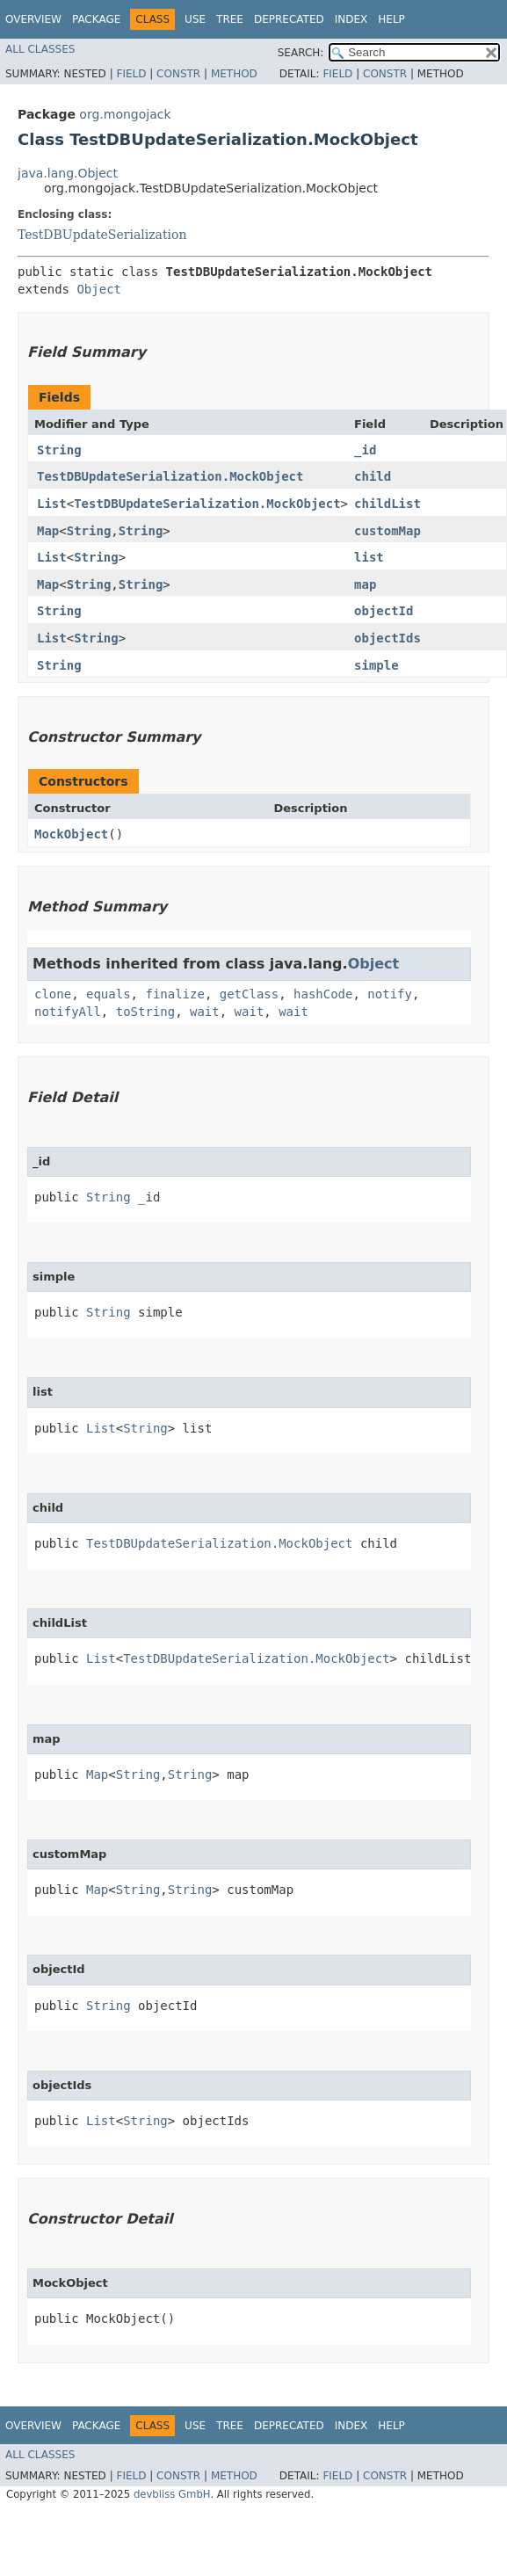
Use (195, 19)
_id (365, 450)
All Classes (40, 49)
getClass (249, 994)
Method (234, 74)
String (59, 450)
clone (52, 994)
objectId (383, 611)
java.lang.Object (68, 173)
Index (351, 19)
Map (48, 531)
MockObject (71, 834)
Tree (229, 19)
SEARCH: (301, 53)
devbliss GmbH (172, 2494)
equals (108, 994)
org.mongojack (124, 114)
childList (387, 504)
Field (131, 74)
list (369, 557)
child (372, 476)
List (52, 504)
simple (376, 665)
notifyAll (67, 1012)
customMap (387, 531)
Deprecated (289, 19)
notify (389, 994)
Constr (178, 74)
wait (205, 1012)
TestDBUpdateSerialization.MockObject (170, 476)
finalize (174, 994)
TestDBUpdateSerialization (102, 235)
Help (391, 19)
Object (98, 289)
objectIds (387, 638)
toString (145, 1012)
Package (96, 19)
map (365, 584)
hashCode (322, 994)
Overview (33, 19)
